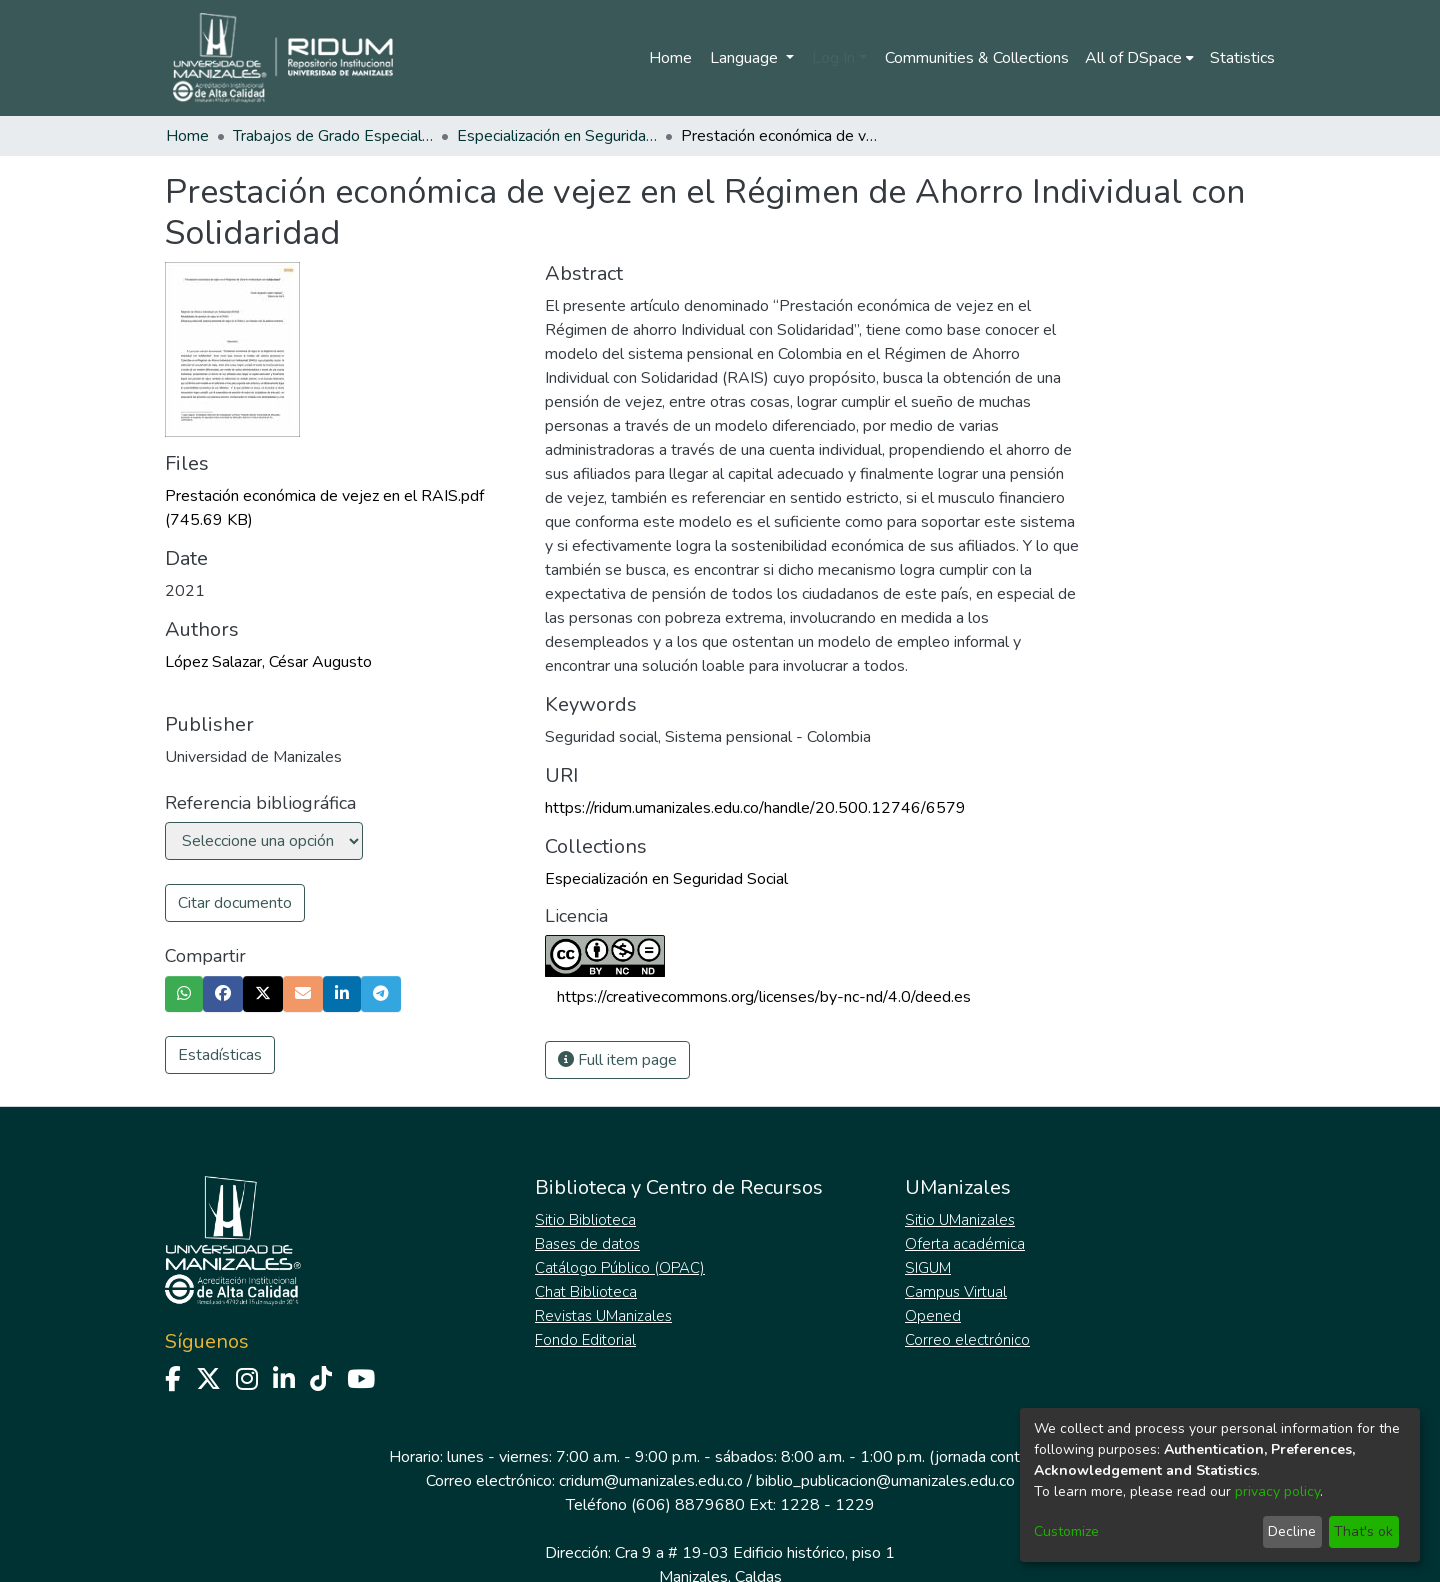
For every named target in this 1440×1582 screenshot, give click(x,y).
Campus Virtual (956, 1292)
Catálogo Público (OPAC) (620, 1268)
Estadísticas (220, 1055)
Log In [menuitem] (833, 58)
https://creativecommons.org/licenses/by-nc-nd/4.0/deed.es (764, 997)
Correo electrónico (967, 1340)
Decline (1292, 1531)
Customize (1066, 1531)
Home (670, 58)
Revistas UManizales (603, 1316)
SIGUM (928, 1268)
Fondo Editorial (585, 1340)
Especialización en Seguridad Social (557, 136)
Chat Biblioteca (586, 1292)
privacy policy (1277, 1491)
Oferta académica (965, 1244)
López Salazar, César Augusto (268, 662)
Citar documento (235, 903)
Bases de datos (587, 1244)
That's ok (1363, 1531)
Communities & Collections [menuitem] (977, 58)
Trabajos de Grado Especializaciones (333, 136)
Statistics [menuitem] (1242, 58)
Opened (933, 1316)
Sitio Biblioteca (585, 1220)
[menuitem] (1139, 58)
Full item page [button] (617, 1060)
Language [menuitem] (746, 58)
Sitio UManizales (960, 1220)
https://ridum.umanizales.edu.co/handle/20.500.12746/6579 (755, 808)
